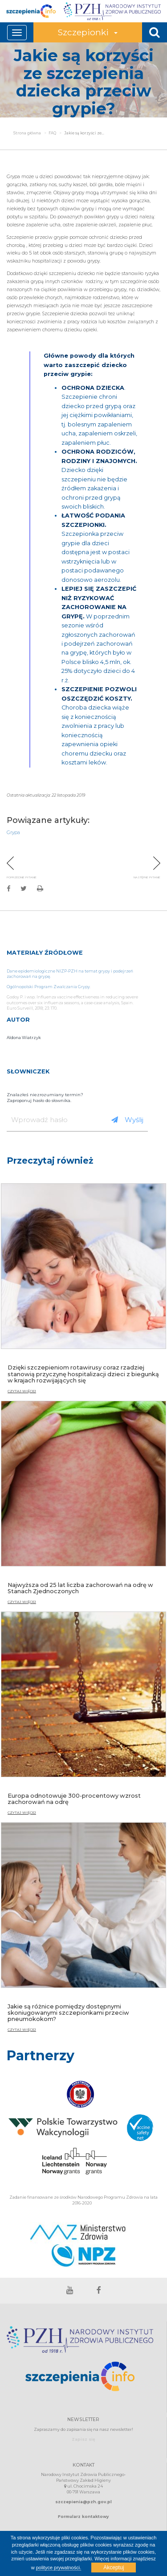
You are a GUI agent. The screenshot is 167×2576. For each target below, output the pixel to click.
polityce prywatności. (58, 2567)
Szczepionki (87, 32)
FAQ (52, 133)
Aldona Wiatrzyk (24, 1037)
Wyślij (127, 1119)
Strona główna (27, 133)
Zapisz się (83, 2439)
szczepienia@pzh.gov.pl (83, 2501)
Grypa (13, 832)
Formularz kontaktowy (83, 2516)
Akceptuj (113, 2567)
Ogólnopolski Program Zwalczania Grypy (48, 986)
